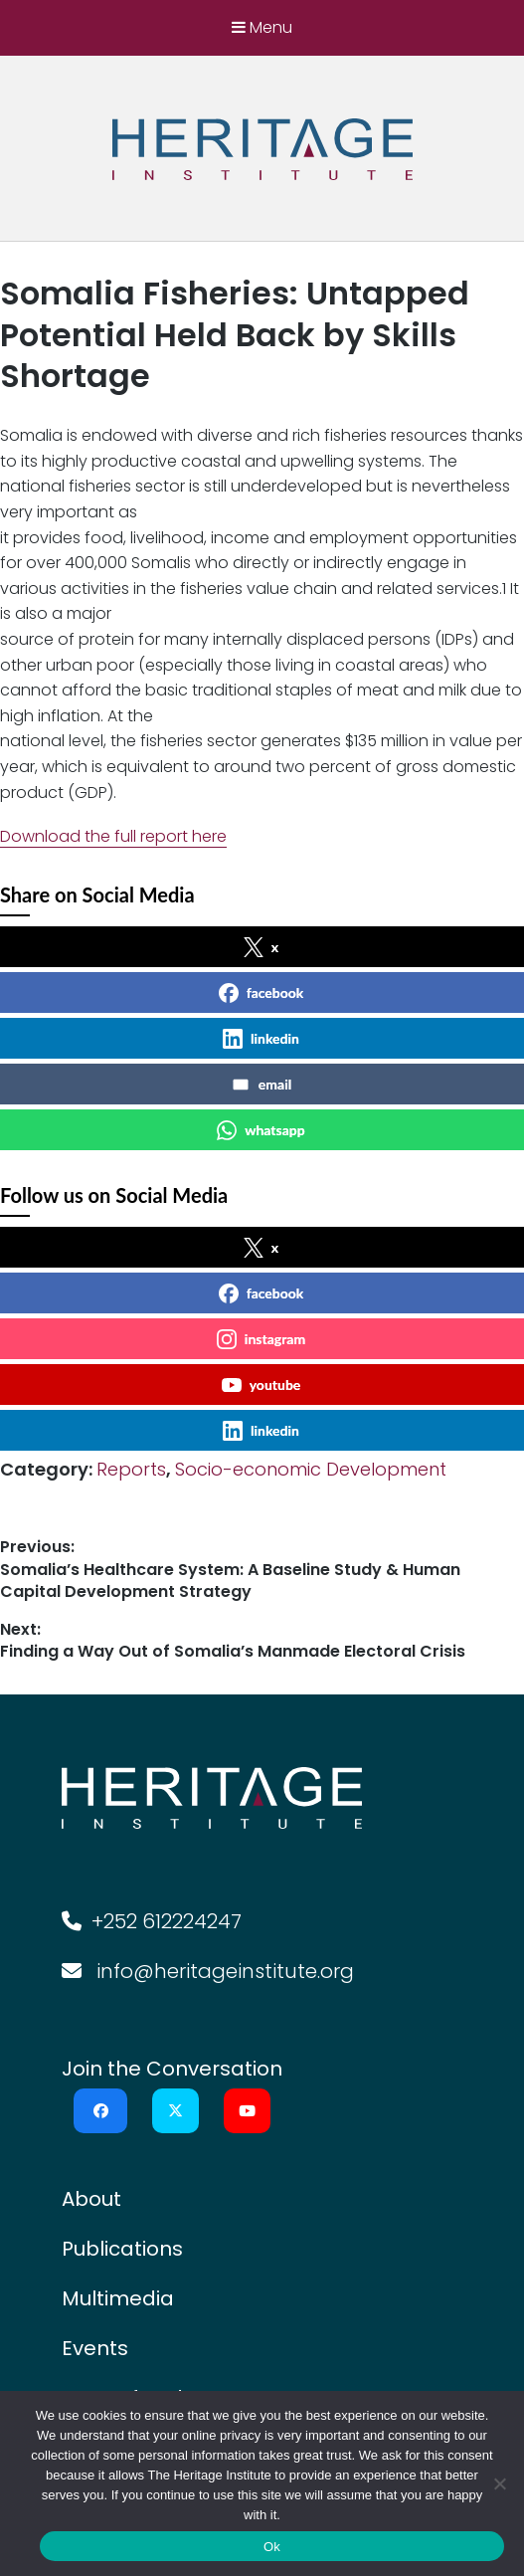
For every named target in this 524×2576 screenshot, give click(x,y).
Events (95, 2348)
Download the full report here (113, 836)
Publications (122, 2249)
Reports (131, 1469)
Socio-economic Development (310, 1469)
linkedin (261, 1039)
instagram (261, 1339)
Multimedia (118, 2298)
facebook (261, 993)
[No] (499, 2483)
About (91, 2199)
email (261, 1084)
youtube (261, 1385)
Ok (271, 2546)
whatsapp (261, 1130)
